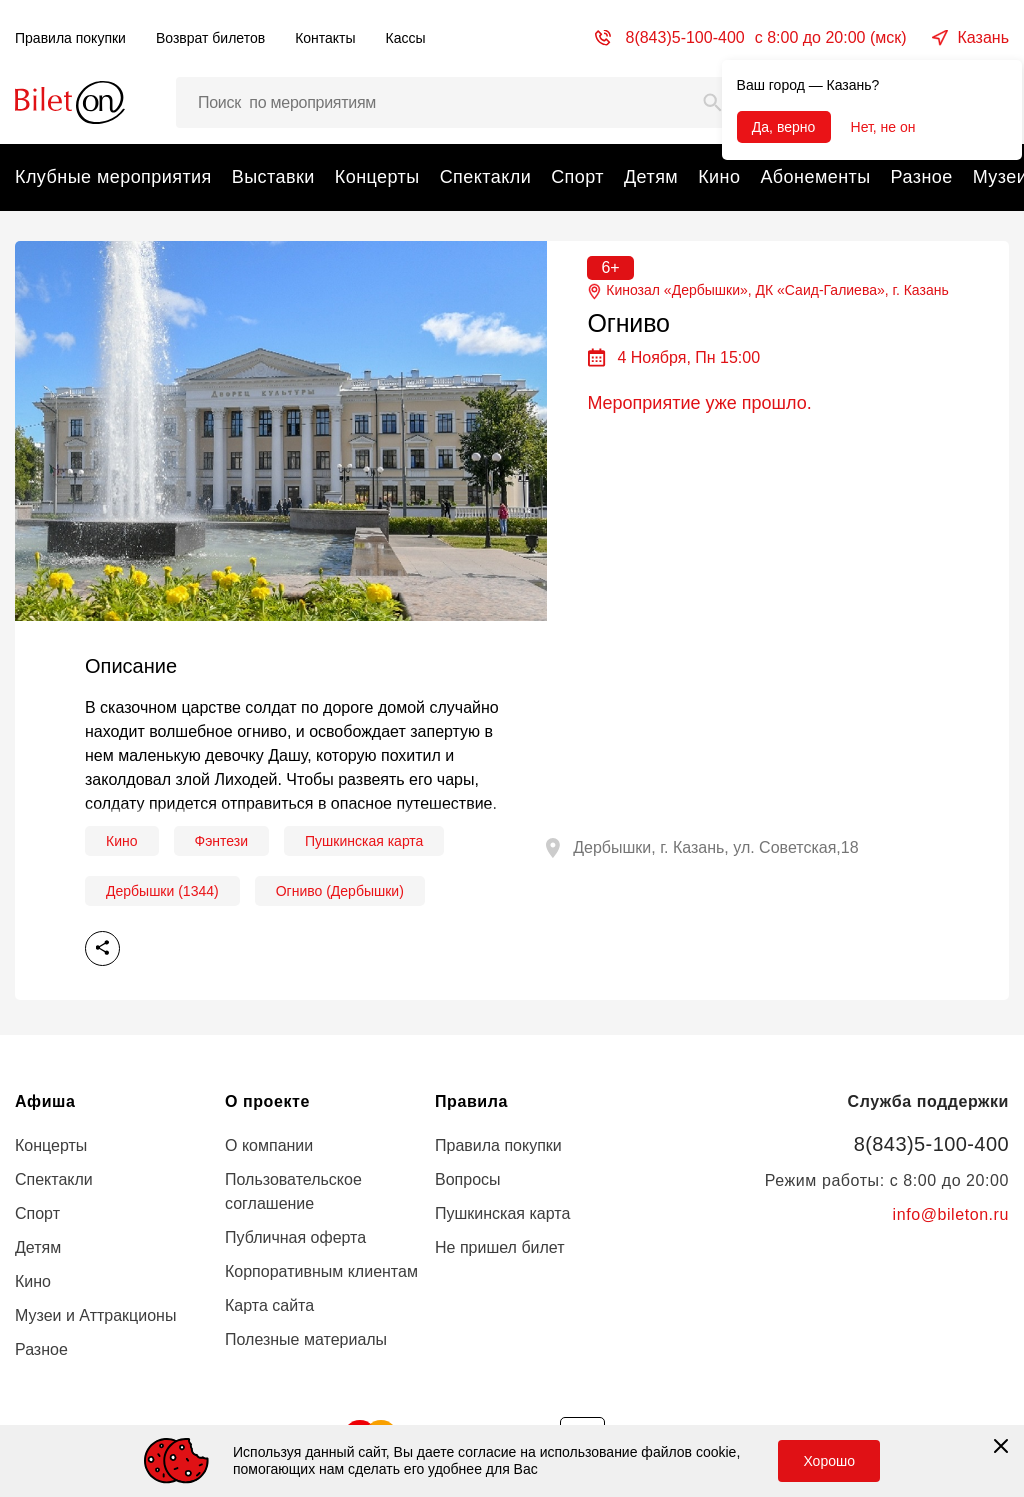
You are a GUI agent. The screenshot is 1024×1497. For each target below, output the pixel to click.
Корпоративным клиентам (321, 1271)
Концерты (377, 177)
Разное (922, 177)
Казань (983, 37)
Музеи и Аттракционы (95, 1315)
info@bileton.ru (951, 1214)
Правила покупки (70, 38)
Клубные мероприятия (113, 177)
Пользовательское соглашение (293, 1191)
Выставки (273, 177)
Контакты (325, 38)
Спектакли (485, 177)
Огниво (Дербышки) (340, 891)
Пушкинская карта (364, 841)
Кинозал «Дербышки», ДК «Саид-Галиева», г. (767, 290)
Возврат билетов (210, 38)
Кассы (406, 38)
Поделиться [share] (102, 948)
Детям (651, 177)
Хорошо (829, 1461)
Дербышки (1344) (162, 891)
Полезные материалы (306, 1339)
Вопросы (468, 1179)
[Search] (713, 102)
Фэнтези (222, 841)
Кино (719, 177)
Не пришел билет (500, 1247)
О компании (269, 1145)
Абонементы (815, 177)
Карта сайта (269, 1305)
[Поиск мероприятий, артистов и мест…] (456, 102)
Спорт (577, 177)
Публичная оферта (295, 1237)
